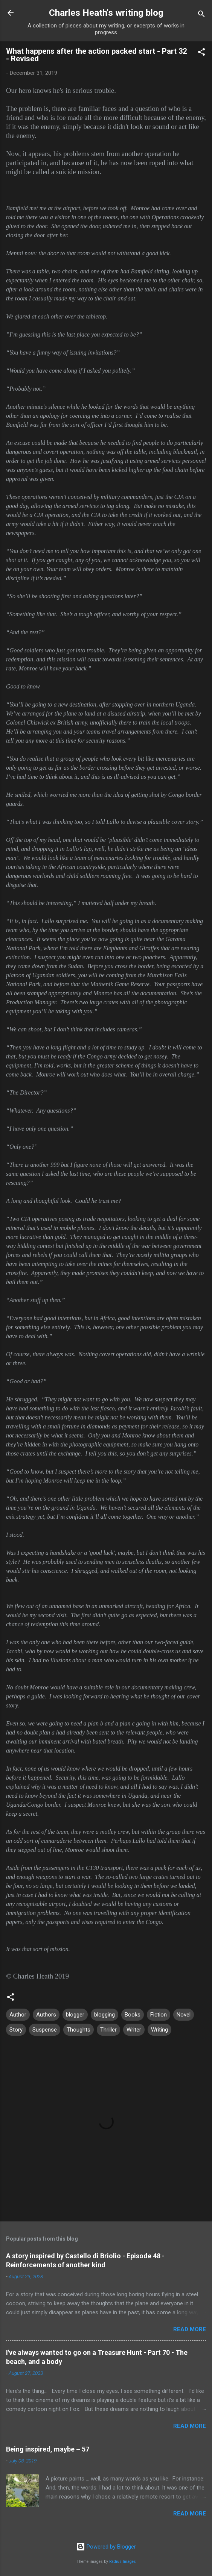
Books (132, 2014)
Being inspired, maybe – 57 (47, 2449)
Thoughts (78, 2029)
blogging (104, 2014)
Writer (134, 2029)
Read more (189, 2329)
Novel (184, 2014)
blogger (75, 2014)
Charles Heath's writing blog (106, 13)
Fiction (158, 2014)
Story (16, 2029)
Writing (159, 2029)
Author (17, 2014)
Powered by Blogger (106, 2546)
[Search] (201, 15)
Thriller (108, 2029)
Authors (46, 2014)
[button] (201, 53)
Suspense (44, 2029)
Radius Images (122, 2561)
